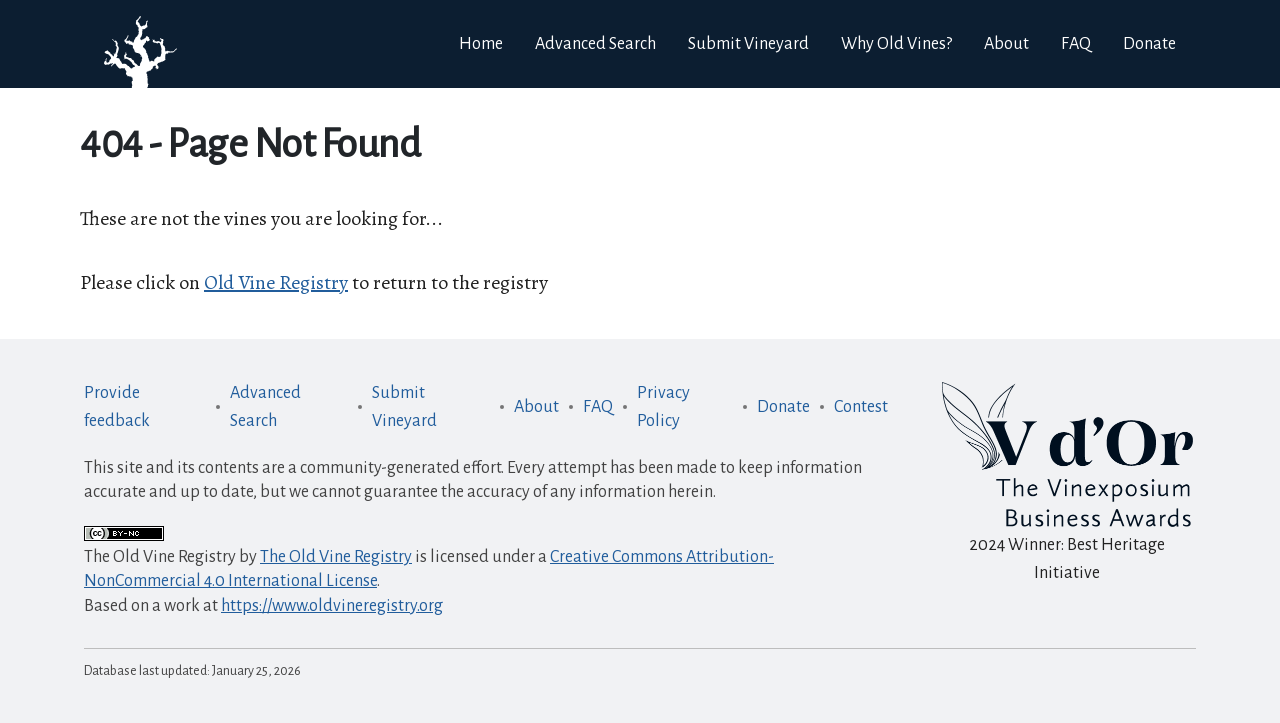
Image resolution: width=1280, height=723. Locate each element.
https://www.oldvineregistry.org (332, 606)
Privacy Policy (663, 407)
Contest (861, 407)
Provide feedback (117, 407)
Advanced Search (265, 407)
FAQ (598, 407)
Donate (1149, 44)
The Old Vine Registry (336, 557)
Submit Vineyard (404, 407)
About (536, 407)
